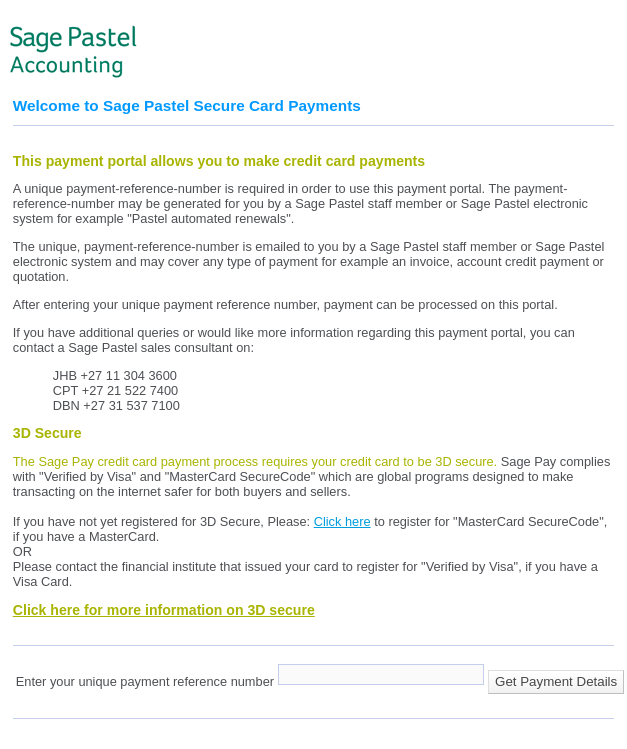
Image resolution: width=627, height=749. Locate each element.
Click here (342, 521)
